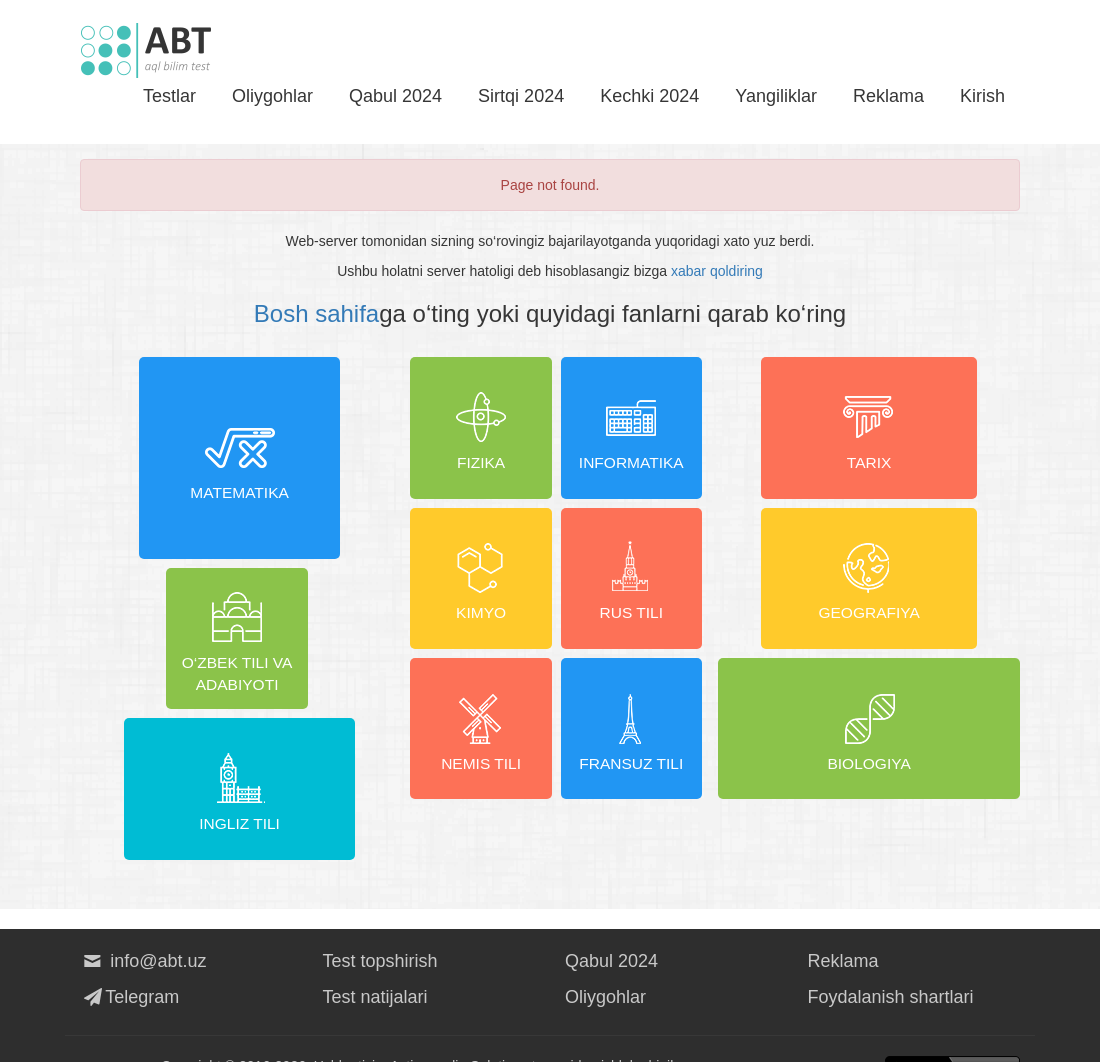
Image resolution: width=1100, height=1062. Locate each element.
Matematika (239, 510)
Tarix (869, 431)
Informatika (636, 431)
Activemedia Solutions (459, 1032)
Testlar (169, 96)
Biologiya (869, 749)
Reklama (888, 96)
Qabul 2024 (395, 96)
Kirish (982, 96)
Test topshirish (380, 926)
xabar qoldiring (717, 271)
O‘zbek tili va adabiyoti (160, 749)
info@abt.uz (143, 926)
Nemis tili (476, 749)
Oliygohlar (272, 96)
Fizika (477, 431)
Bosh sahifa (316, 313)
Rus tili (636, 590)
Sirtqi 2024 (521, 96)
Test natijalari (375, 962)
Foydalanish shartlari (891, 962)
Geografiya (869, 590)
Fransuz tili (635, 749)
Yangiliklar (776, 96)
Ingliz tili (319, 749)
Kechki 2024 (649, 96)
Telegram (129, 962)
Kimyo (477, 590)
